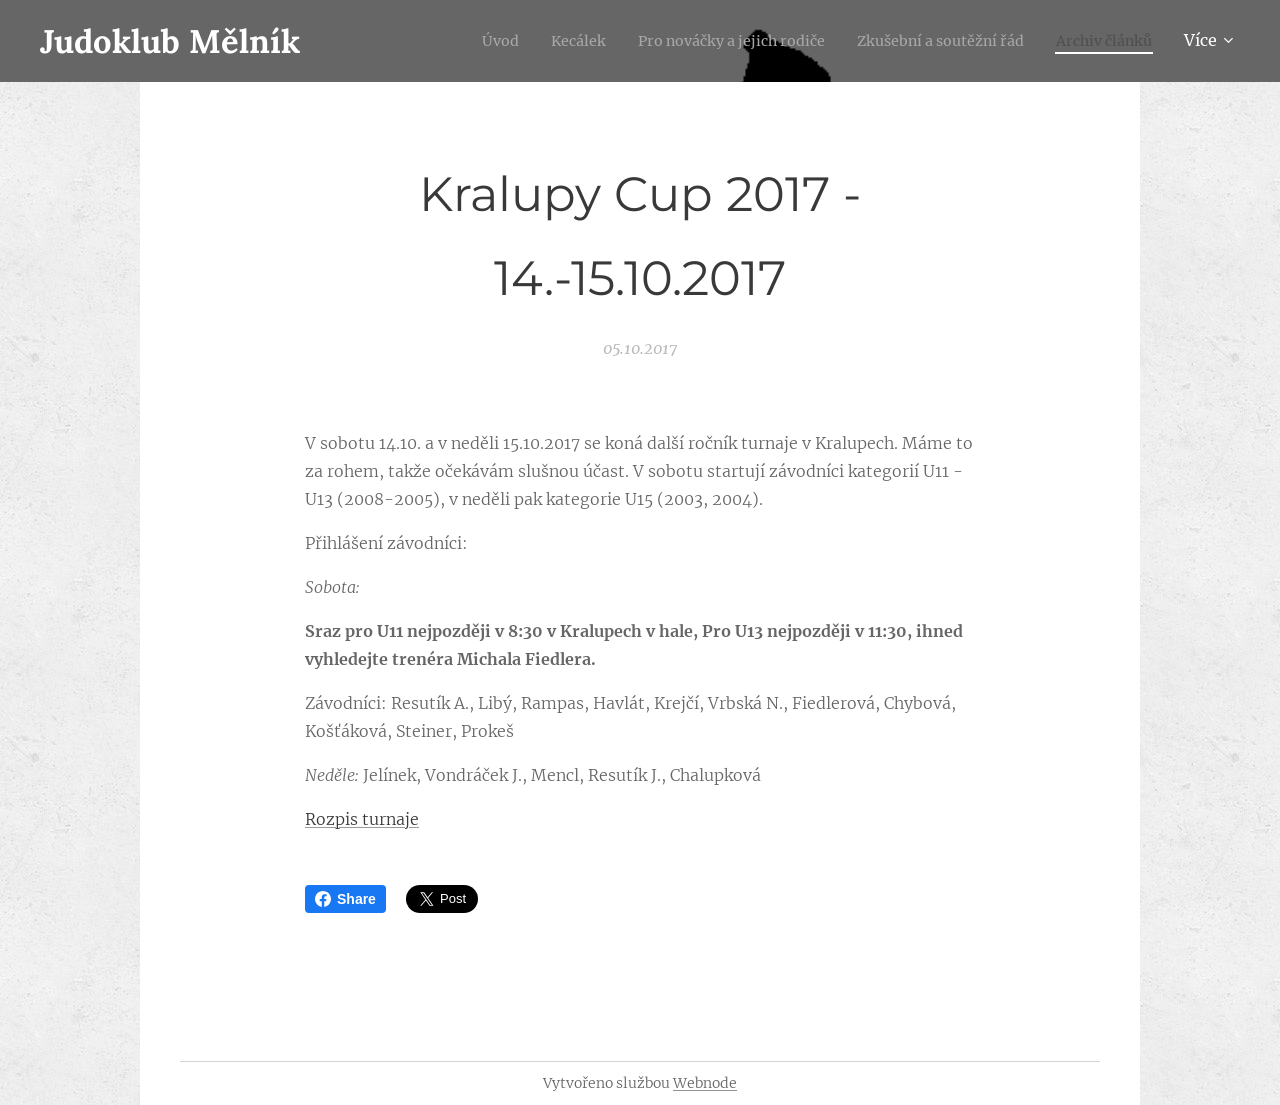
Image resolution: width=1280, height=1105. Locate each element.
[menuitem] (440, 41)
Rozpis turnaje (362, 819)
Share (345, 899)
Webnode (705, 1083)
